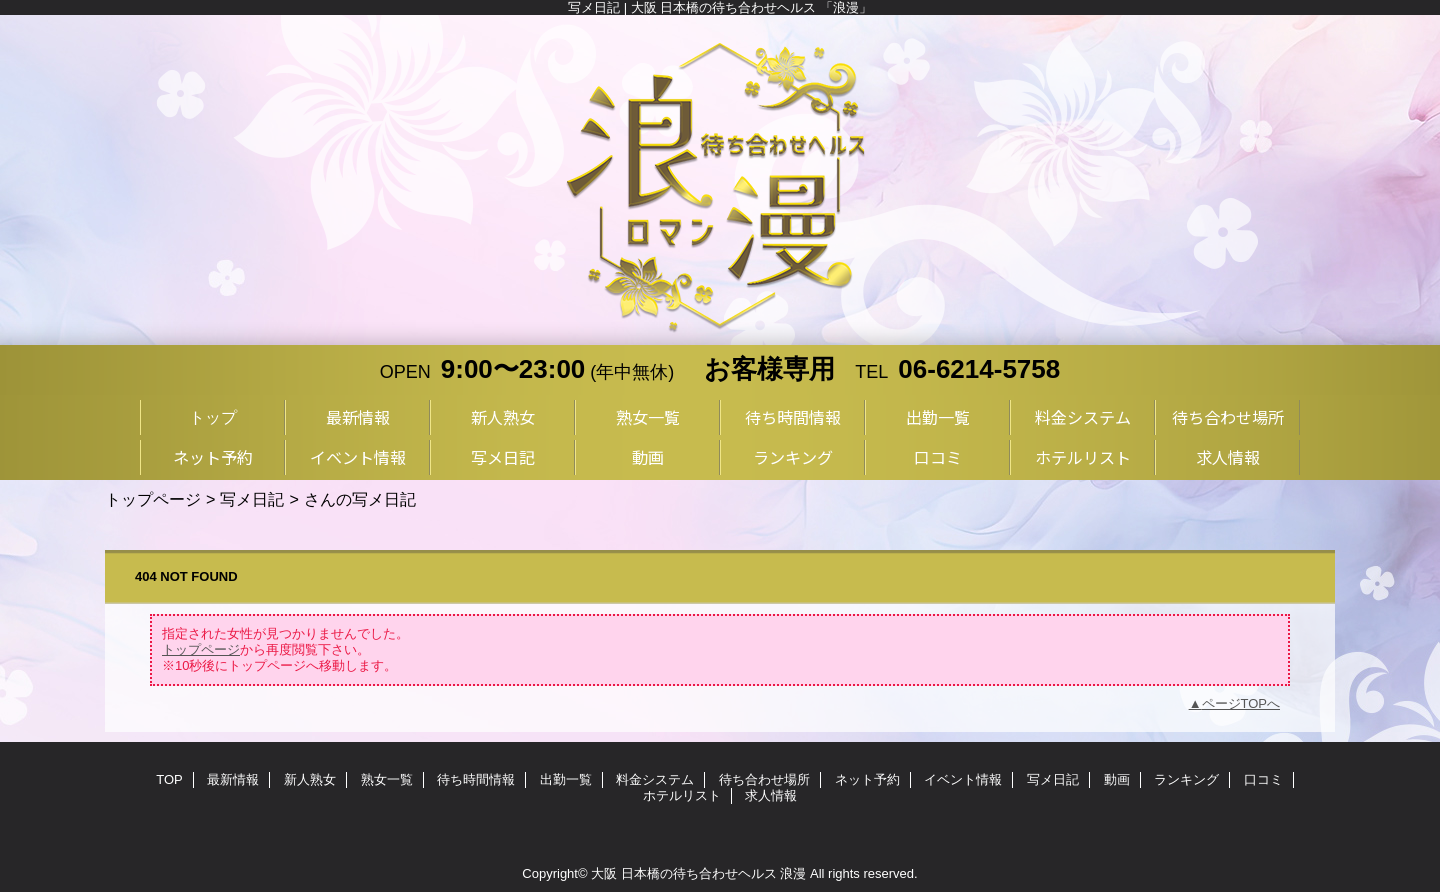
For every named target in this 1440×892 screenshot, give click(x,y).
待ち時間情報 (476, 779)
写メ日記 (252, 499)
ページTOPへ (1241, 703)
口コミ (1263, 779)
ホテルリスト (682, 795)
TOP (169, 779)
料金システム (655, 779)
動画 (1117, 779)
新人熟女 (310, 779)
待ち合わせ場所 (764, 779)
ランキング (1186, 779)
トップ (213, 417)
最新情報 (233, 779)
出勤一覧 (566, 779)
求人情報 (771, 795)
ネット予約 (867, 779)
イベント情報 (963, 779)
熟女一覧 (387, 779)
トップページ (153, 499)
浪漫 (793, 873)
